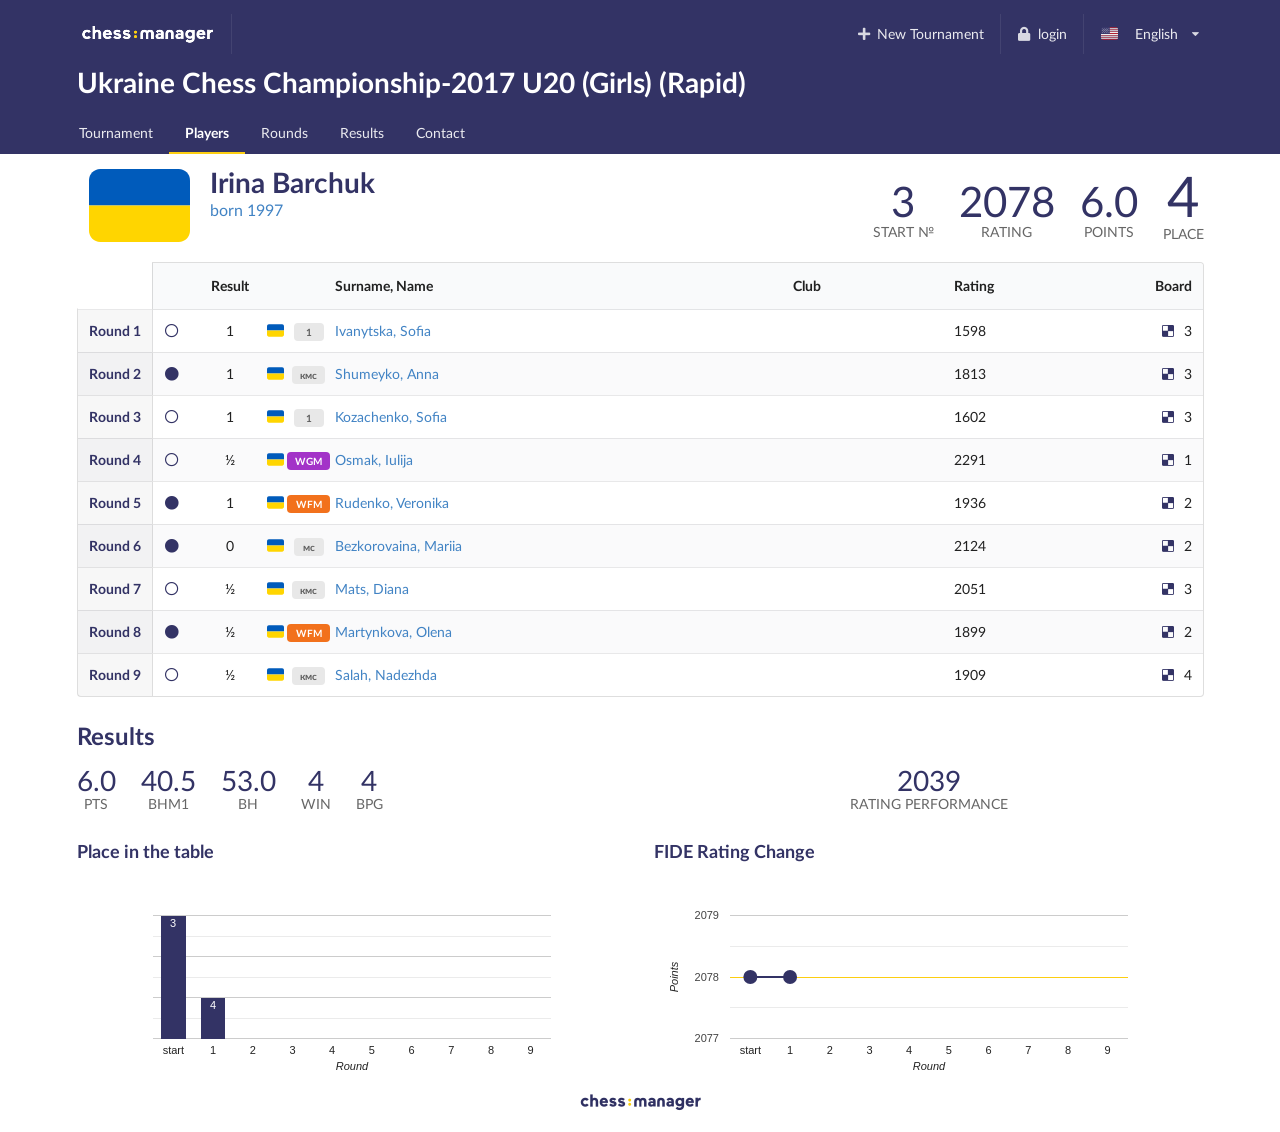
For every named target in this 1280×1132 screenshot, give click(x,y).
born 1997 (246, 209)
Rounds (284, 132)
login (1041, 33)
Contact (440, 132)
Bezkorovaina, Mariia (398, 545)
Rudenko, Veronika (392, 502)
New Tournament (919, 33)
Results (362, 132)
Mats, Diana (372, 588)
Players (207, 132)
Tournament (116, 132)
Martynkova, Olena (393, 631)
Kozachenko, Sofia (391, 416)
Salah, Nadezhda (386, 674)
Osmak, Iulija (374, 459)
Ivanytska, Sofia (383, 330)
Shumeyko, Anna (387, 373)
